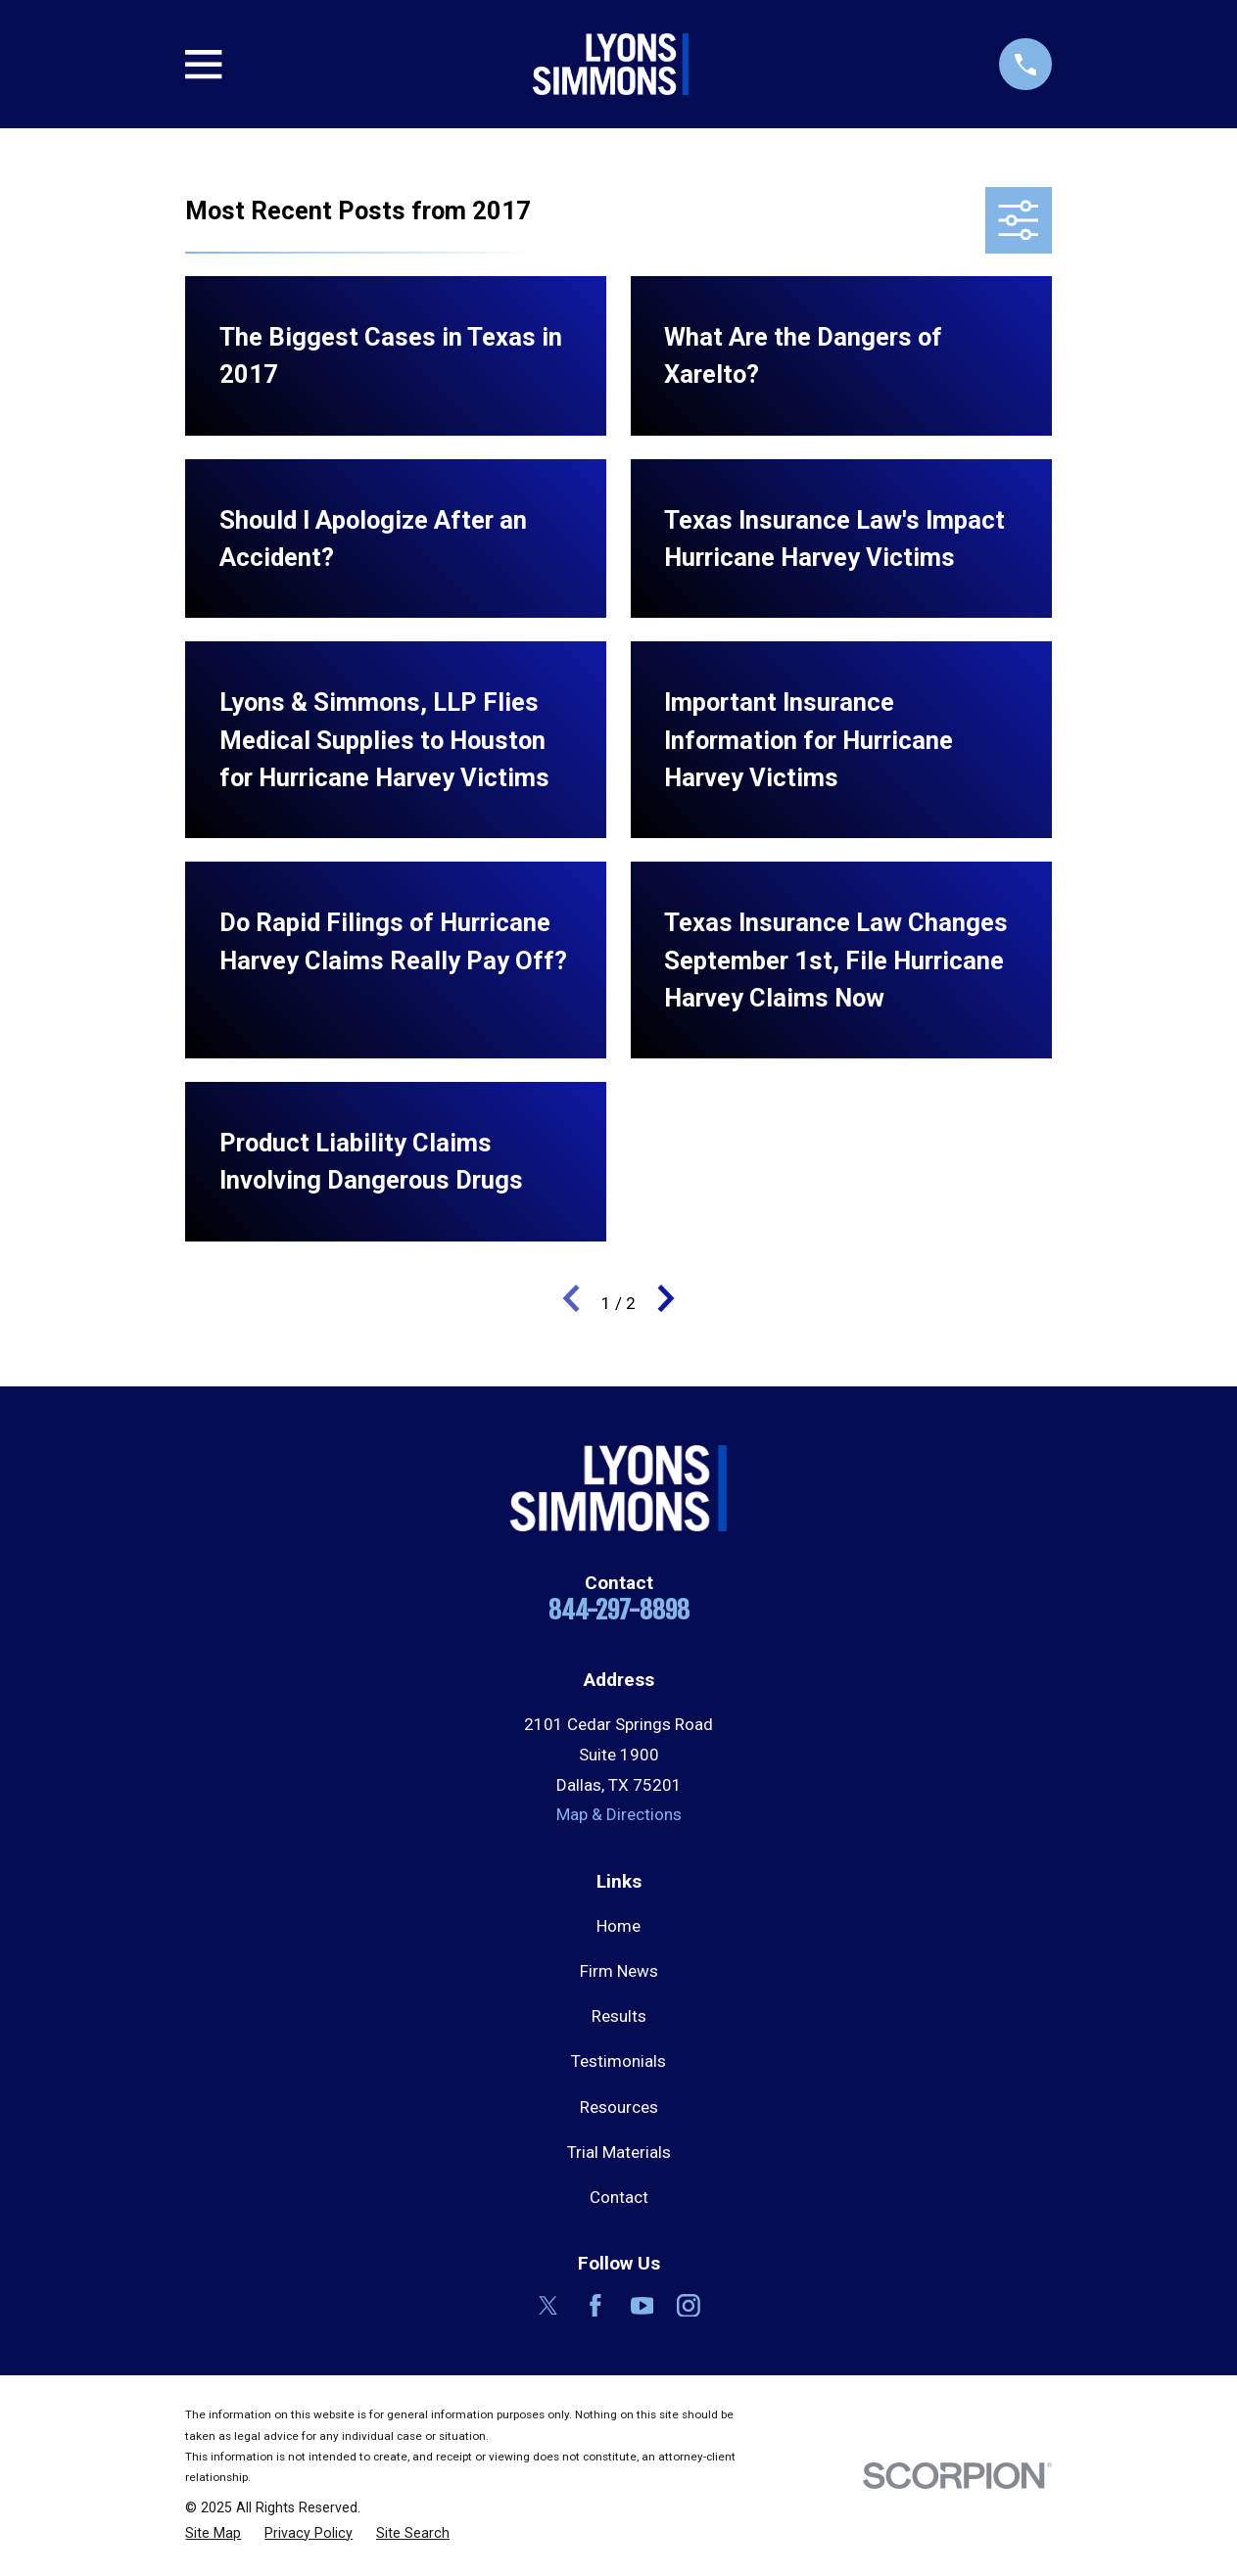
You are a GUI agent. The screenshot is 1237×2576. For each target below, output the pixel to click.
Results (619, 2016)
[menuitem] (213, 2534)
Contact (619, 2197)
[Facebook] (595, 2306)
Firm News (619, 1971)
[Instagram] (688, 2306)
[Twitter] (548, 2306)
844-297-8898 (619, 1609)
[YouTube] (642, 2306)
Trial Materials (619, 2152)
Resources (619, 2107)
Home (618, 1926)
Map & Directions (619, 1814)
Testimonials (618, 2061)
